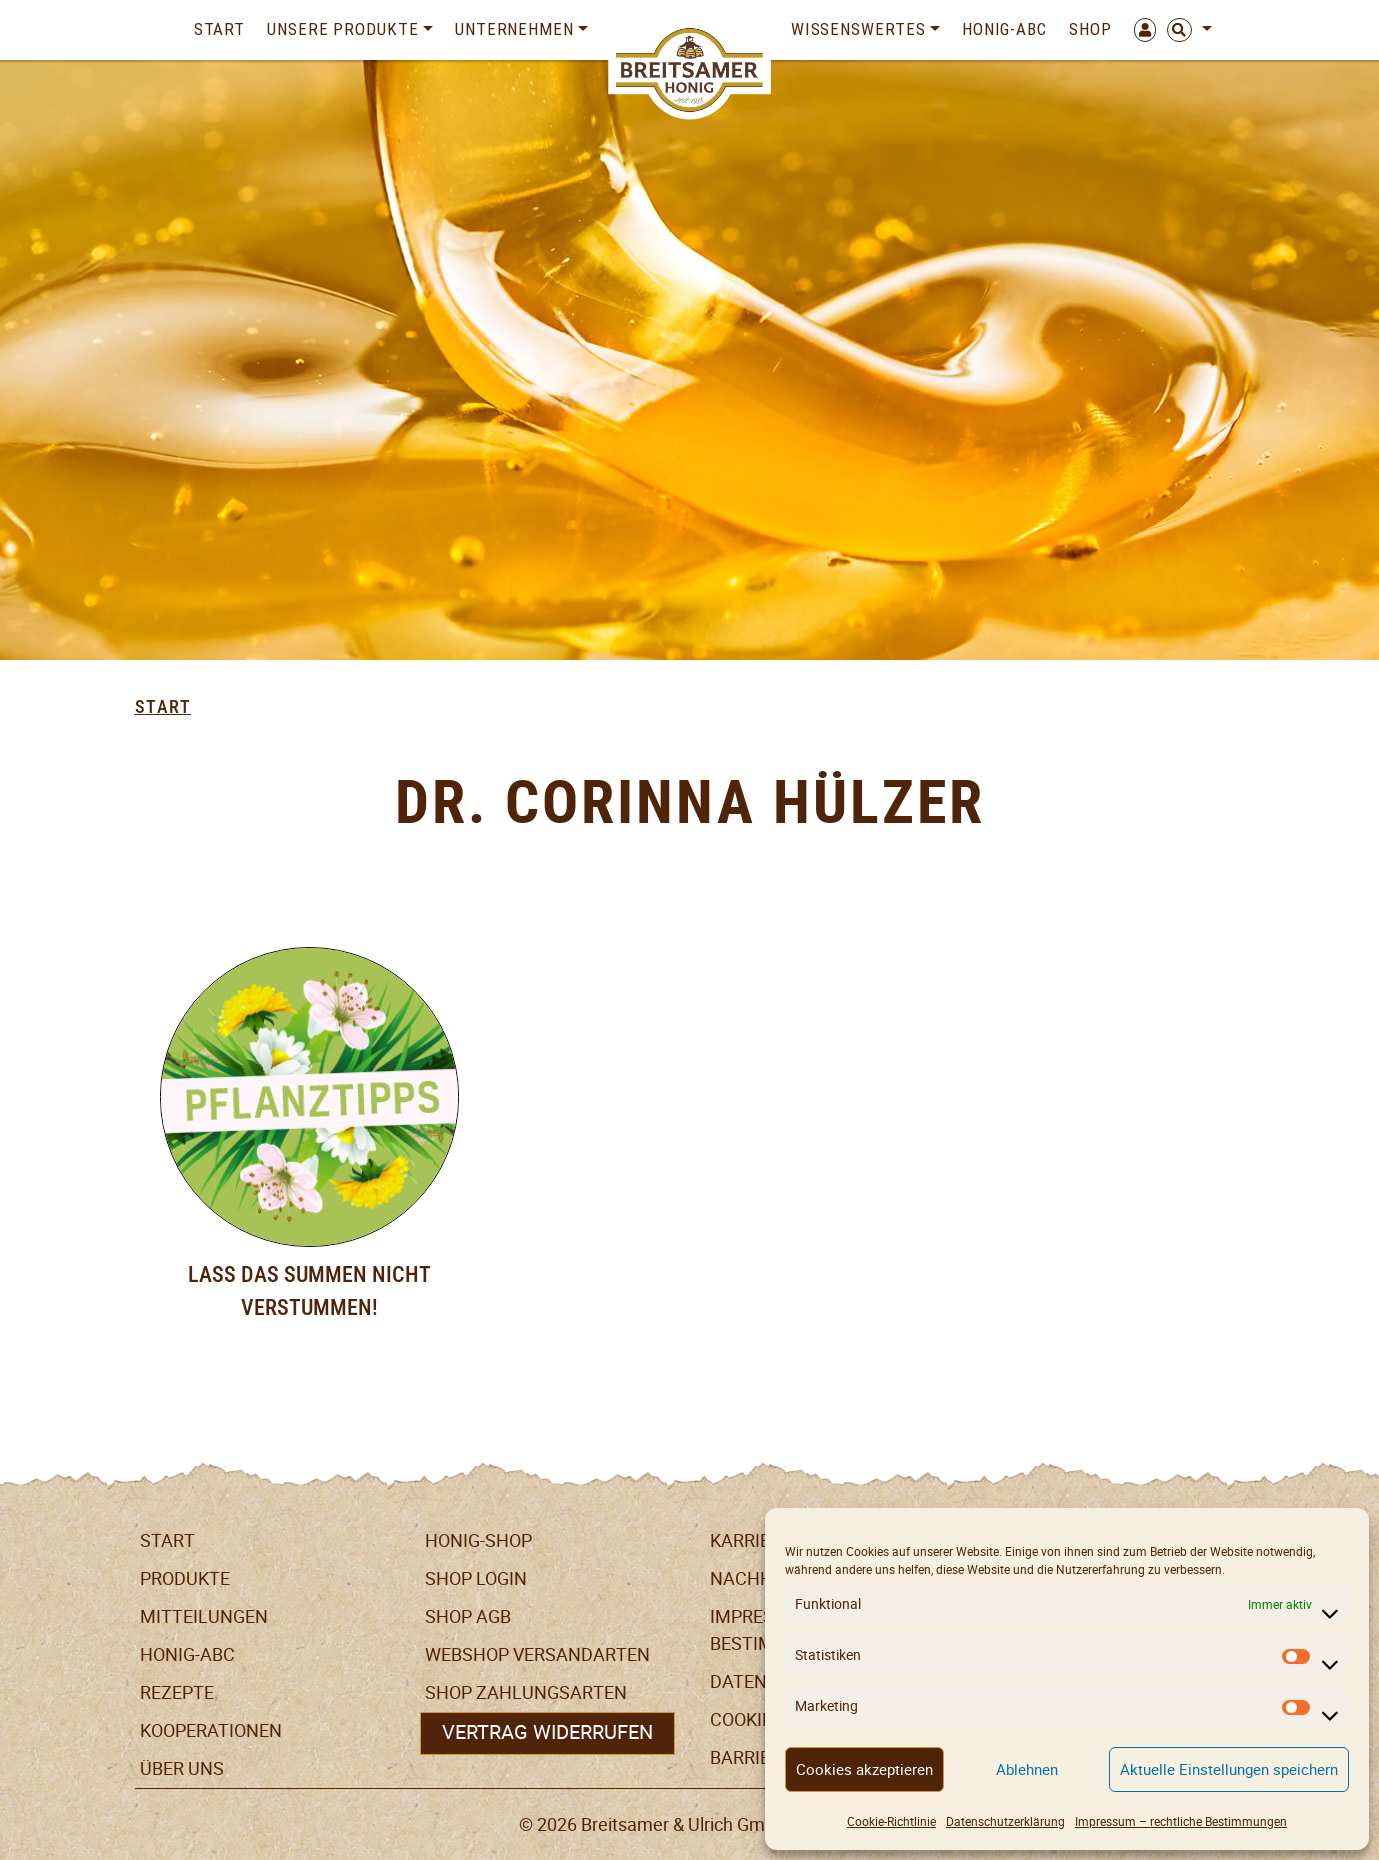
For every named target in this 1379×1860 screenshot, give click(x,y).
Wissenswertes (858, 29)
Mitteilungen (204, 1616)
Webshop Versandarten (537, 1654)
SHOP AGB (468, 1616)
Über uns (182, 1768)
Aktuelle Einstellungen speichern (1229, 1769)
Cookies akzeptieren (864, 1769)
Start (220, 29)
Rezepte (177, 1692)
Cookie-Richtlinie (891, 1821)
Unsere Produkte (343, 29)
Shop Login (476, 1578)
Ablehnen (1027, 1769)
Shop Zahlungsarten (526, 1692)
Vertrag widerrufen (547, 1732)
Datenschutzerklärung (1005, 1821)
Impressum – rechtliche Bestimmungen (1181, 1821)
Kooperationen (211, 1730)
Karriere (750, 1540)
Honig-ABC (1004, 29)
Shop (1090, 29)
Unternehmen (514, 29)
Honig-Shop (478, 1540)
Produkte (185, 1578)
